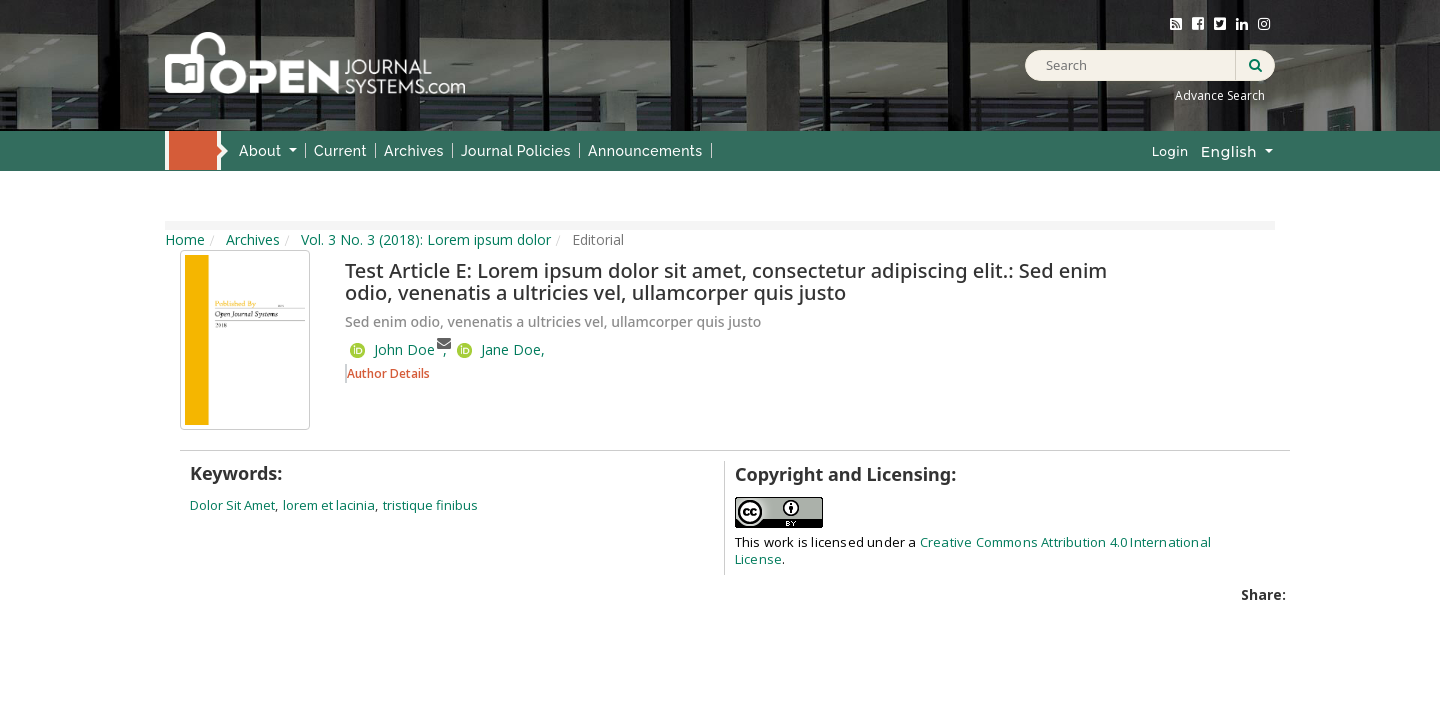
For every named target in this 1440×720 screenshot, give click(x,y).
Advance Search (1220, 95)
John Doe (404, 349)
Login (1170, 151)
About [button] (262, 151)
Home (192, 149)
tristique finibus (430, 505)
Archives (414, 151)
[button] (387, 372)
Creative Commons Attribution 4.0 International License (973, 550)
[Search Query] (1150, 65)
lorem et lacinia (329, 505)
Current (340, 151)
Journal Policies (516, 151)
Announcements (645, 151)
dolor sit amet (232, 505)
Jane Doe (511, 349)
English (1244, 151)
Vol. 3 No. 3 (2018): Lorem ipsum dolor (426, 239)
